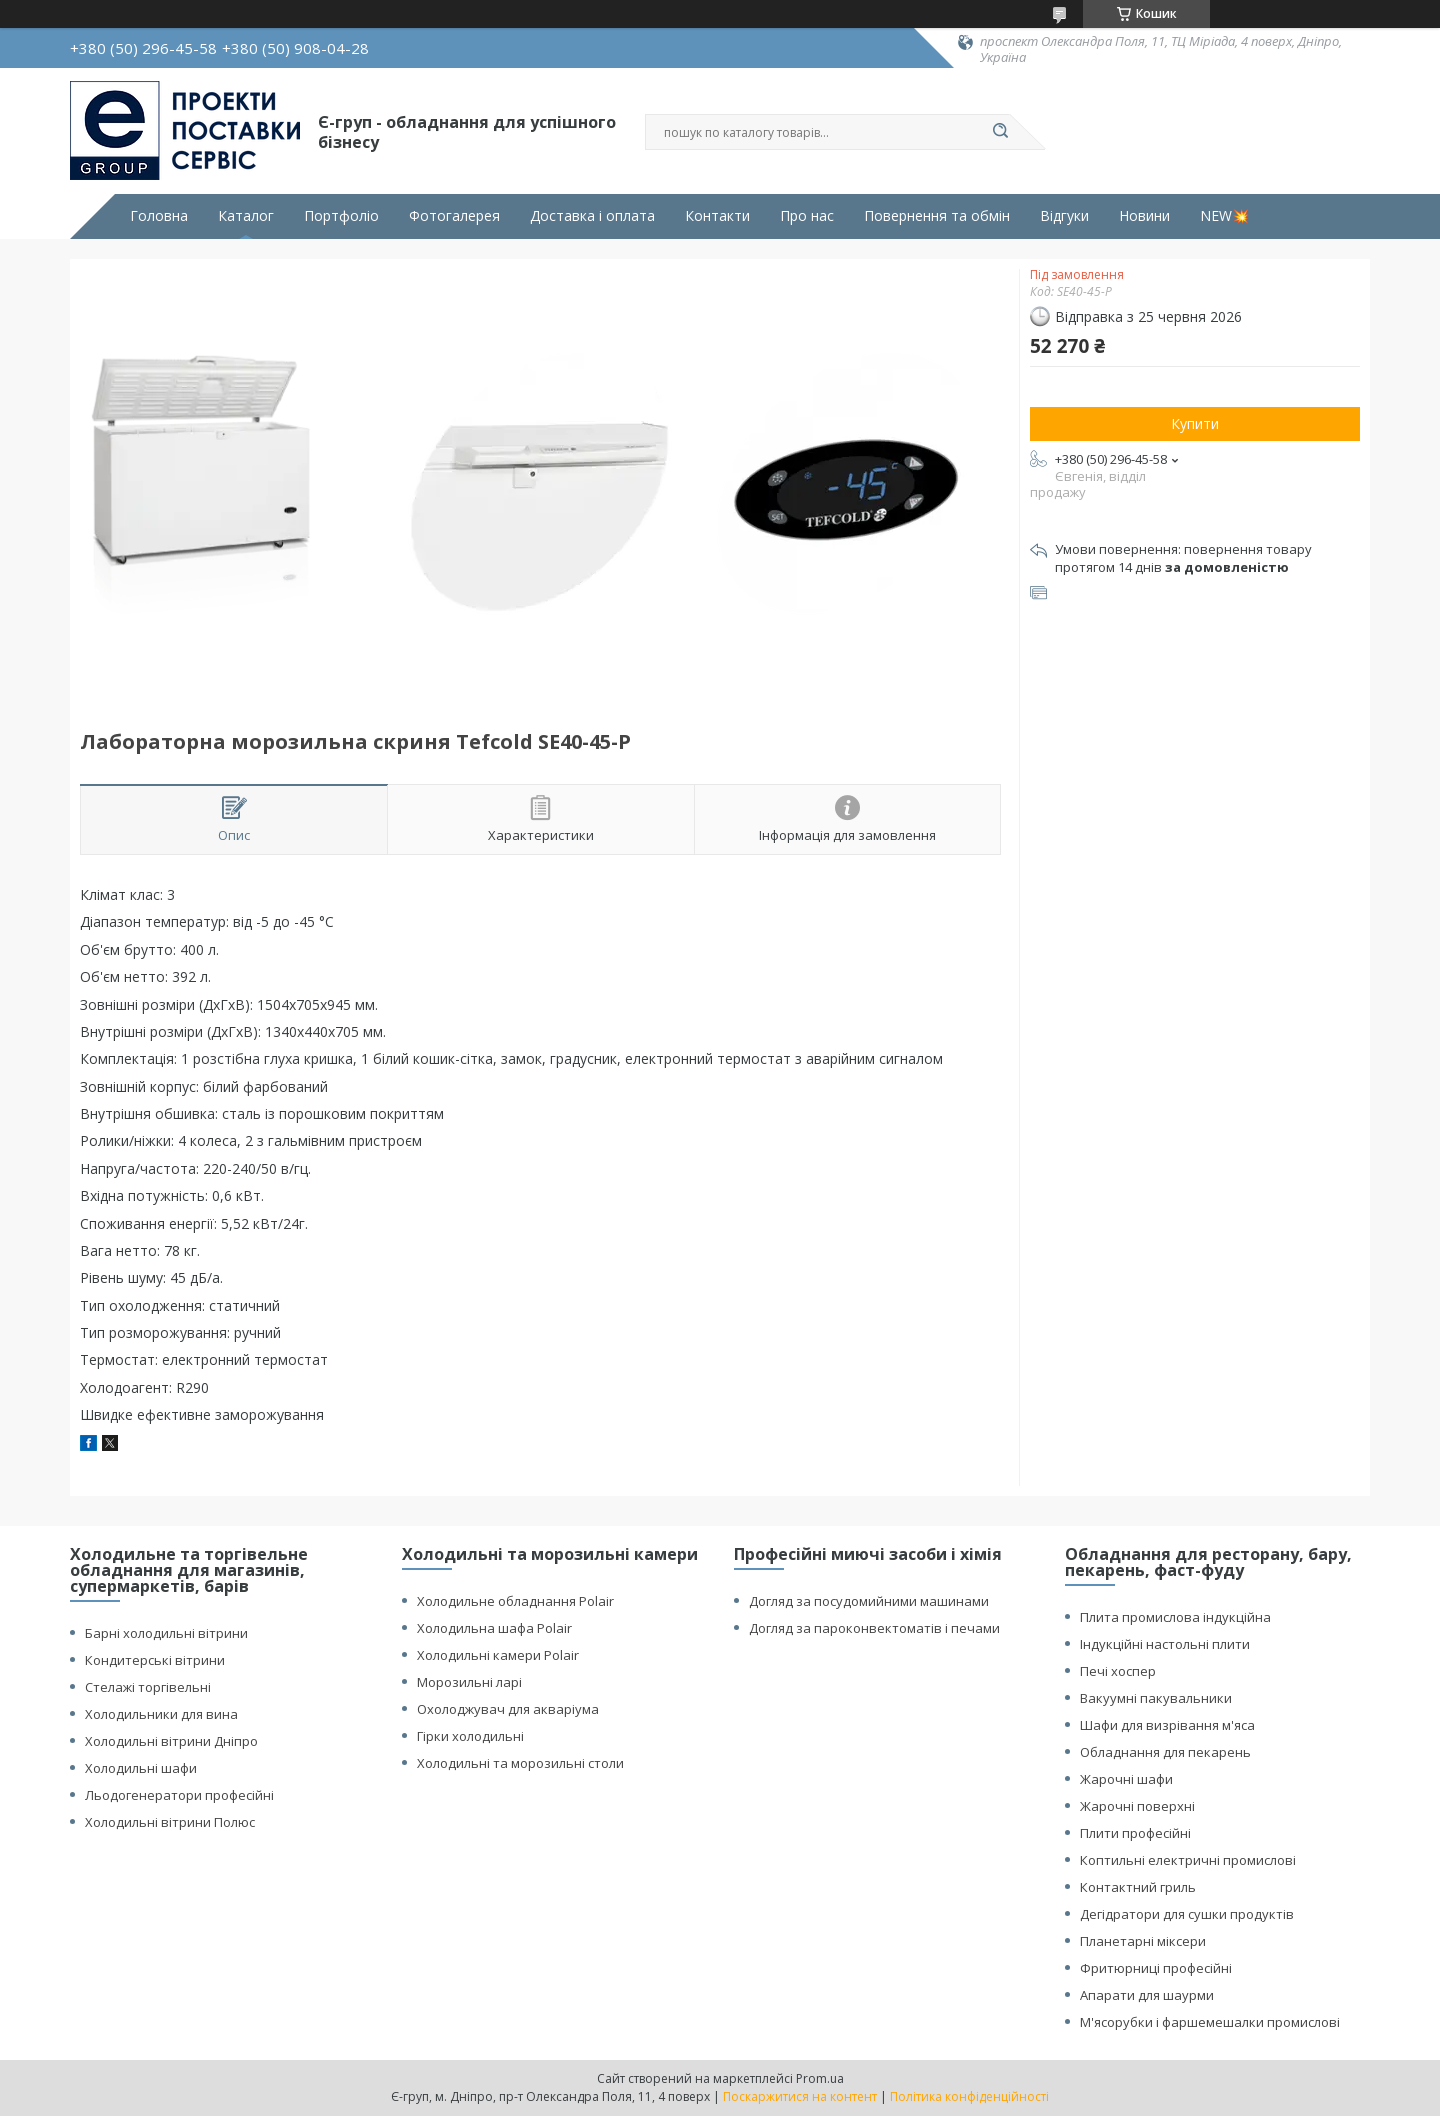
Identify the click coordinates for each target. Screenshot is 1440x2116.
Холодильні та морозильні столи (520, 1763)
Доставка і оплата (592, 216)
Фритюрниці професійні (1156, 1968)
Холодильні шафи (141, 1768)
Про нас (807, 216)
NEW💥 (1224, 216)
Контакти (717, 216)
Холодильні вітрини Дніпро (171, 1741)
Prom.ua (820, 2078)
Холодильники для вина (161, 1714)
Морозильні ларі (469, 1682)
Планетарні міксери (1143, 1941)
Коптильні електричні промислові (1188, 1860)
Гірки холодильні (470, 1736)
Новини (1144, 216)
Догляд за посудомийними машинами (869, 1601)
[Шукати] (1000, 132)
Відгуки (1064, 216)
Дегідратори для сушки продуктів (1187, 1914)
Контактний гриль (1138, 1887)
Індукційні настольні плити (1165, 1644)
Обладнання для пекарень (1165, 1752)
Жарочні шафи (1126, 1779)
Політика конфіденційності (969, 2096)
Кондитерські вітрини (155, 1660)
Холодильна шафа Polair (494, 1628)
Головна (159, 216)
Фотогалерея (454, 216)
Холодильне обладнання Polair (515, 1601)
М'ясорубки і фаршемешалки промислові (1210, 2022)
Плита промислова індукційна (1175, 1617)
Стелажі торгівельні (148, 1687)
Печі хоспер (1118, 1671)
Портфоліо (341, 216)
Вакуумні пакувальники (1156, 1698)
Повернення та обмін (937, 216)
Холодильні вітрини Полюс (170, 1822)
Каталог (246, 216)
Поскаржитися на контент (800, 2096)
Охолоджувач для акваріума (508, 1709)
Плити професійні (1135, 1833)
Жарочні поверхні (1137, 1806)
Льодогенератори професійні (179, 1795)
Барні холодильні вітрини (166, 1633)
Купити (1195, 423)
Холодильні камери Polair (498, 1655)
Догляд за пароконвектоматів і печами (874, 1628)
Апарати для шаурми (1147, 1995)
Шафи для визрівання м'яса (1167, 1725)
